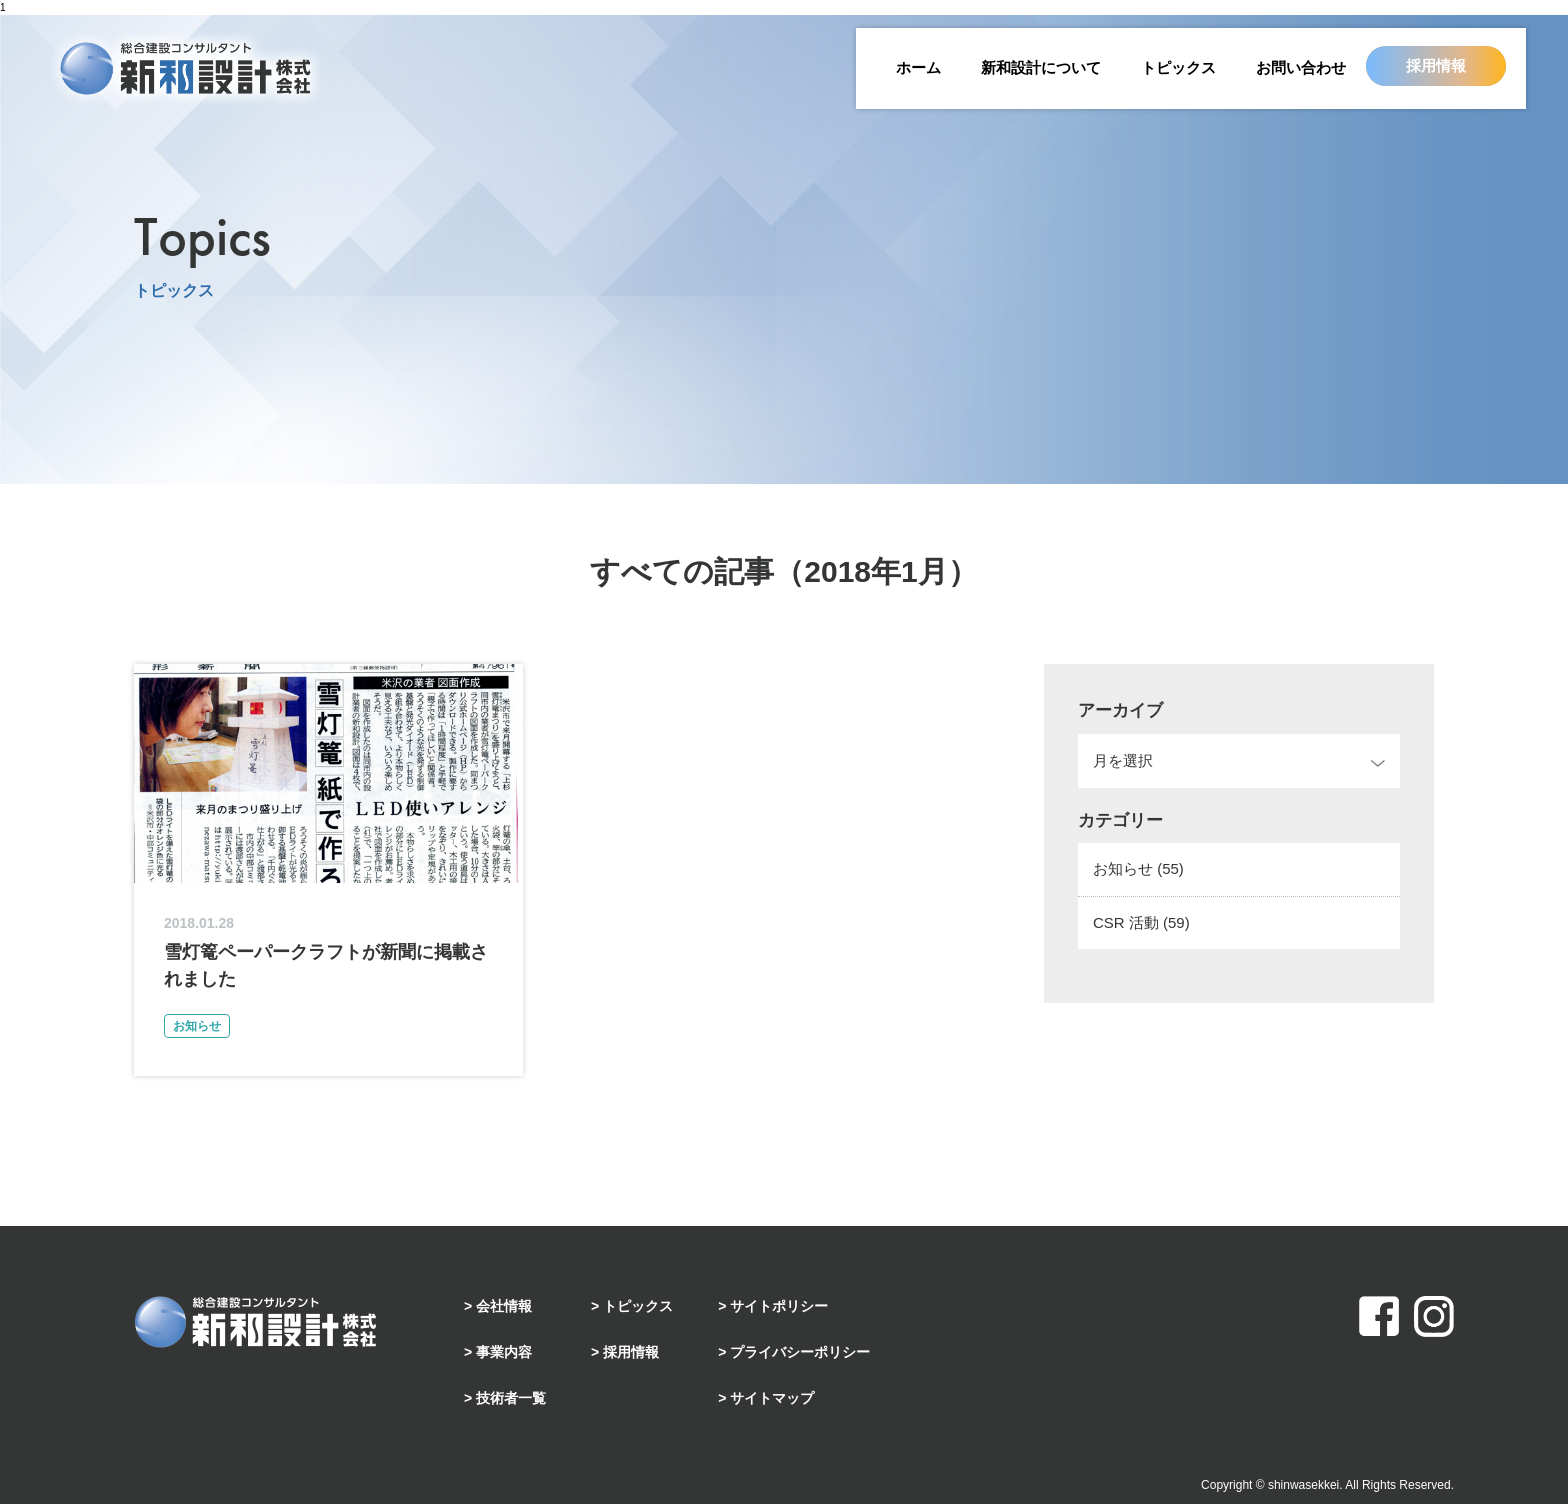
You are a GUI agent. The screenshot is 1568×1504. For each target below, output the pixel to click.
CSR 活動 (1141, 922)
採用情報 (1436, 65)
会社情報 (504, 1306)
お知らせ (1138, 868)
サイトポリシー (779, 1306)
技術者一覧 (511, 1398)
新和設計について (1041, 67)
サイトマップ (772, 1398)
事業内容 (504, 1352)
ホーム (918, 67)
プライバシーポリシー (800, 1352)
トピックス (1178, 67)
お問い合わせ (1301, 67)
